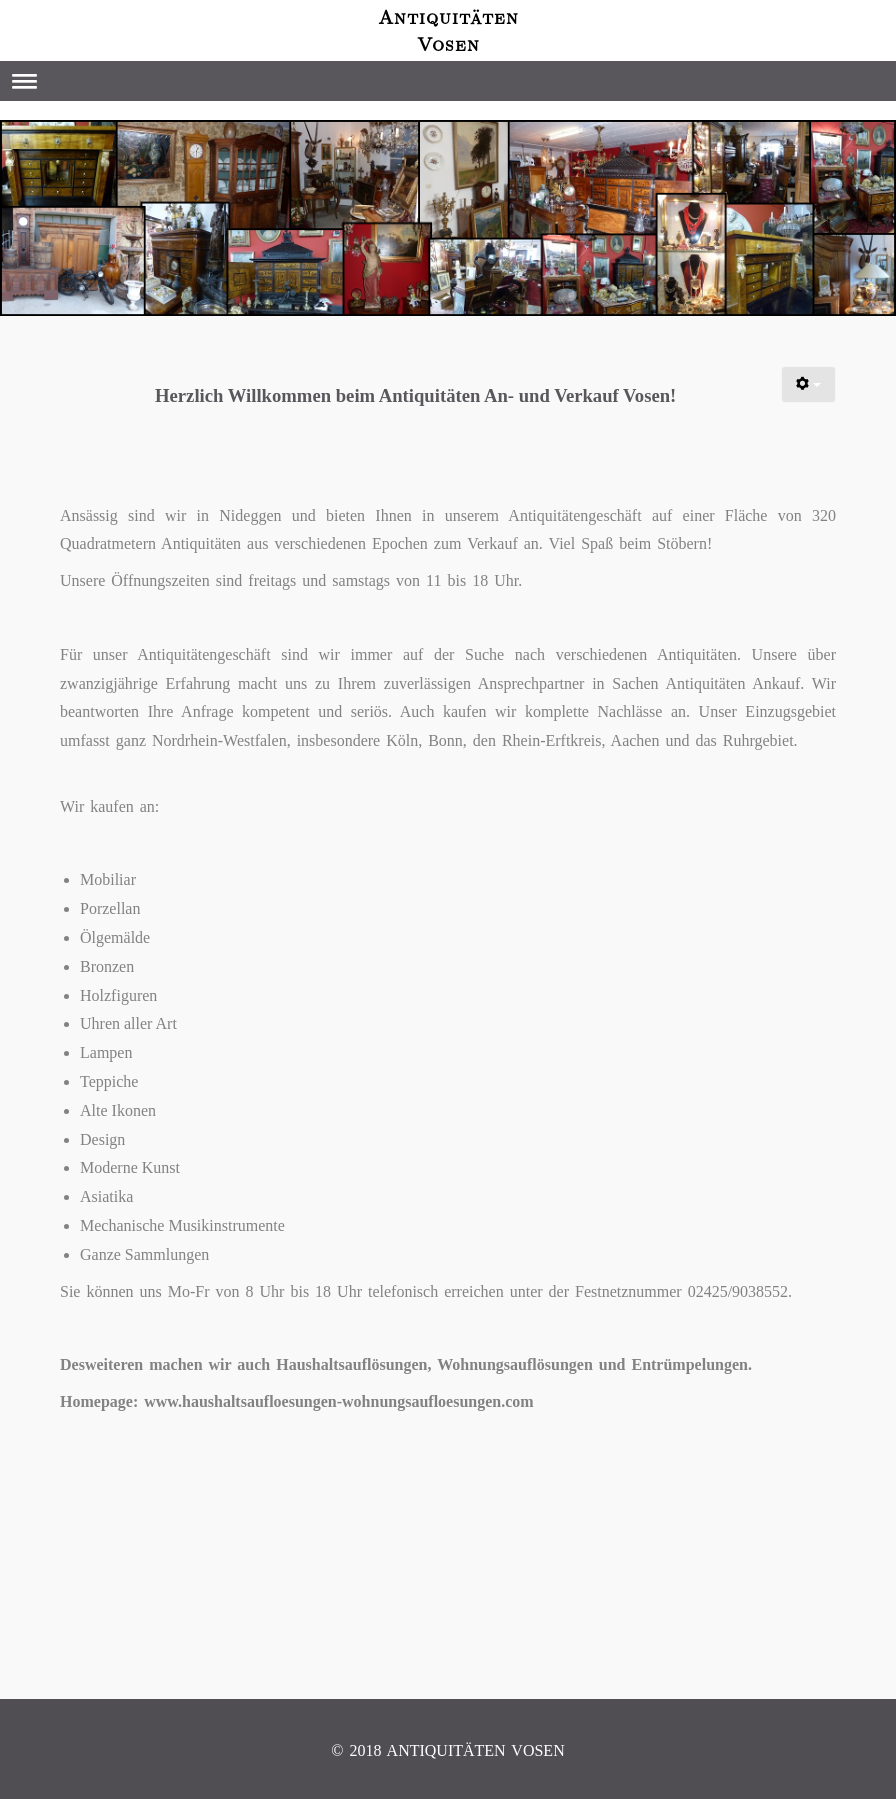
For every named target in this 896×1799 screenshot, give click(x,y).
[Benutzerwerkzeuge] (808, 384)
